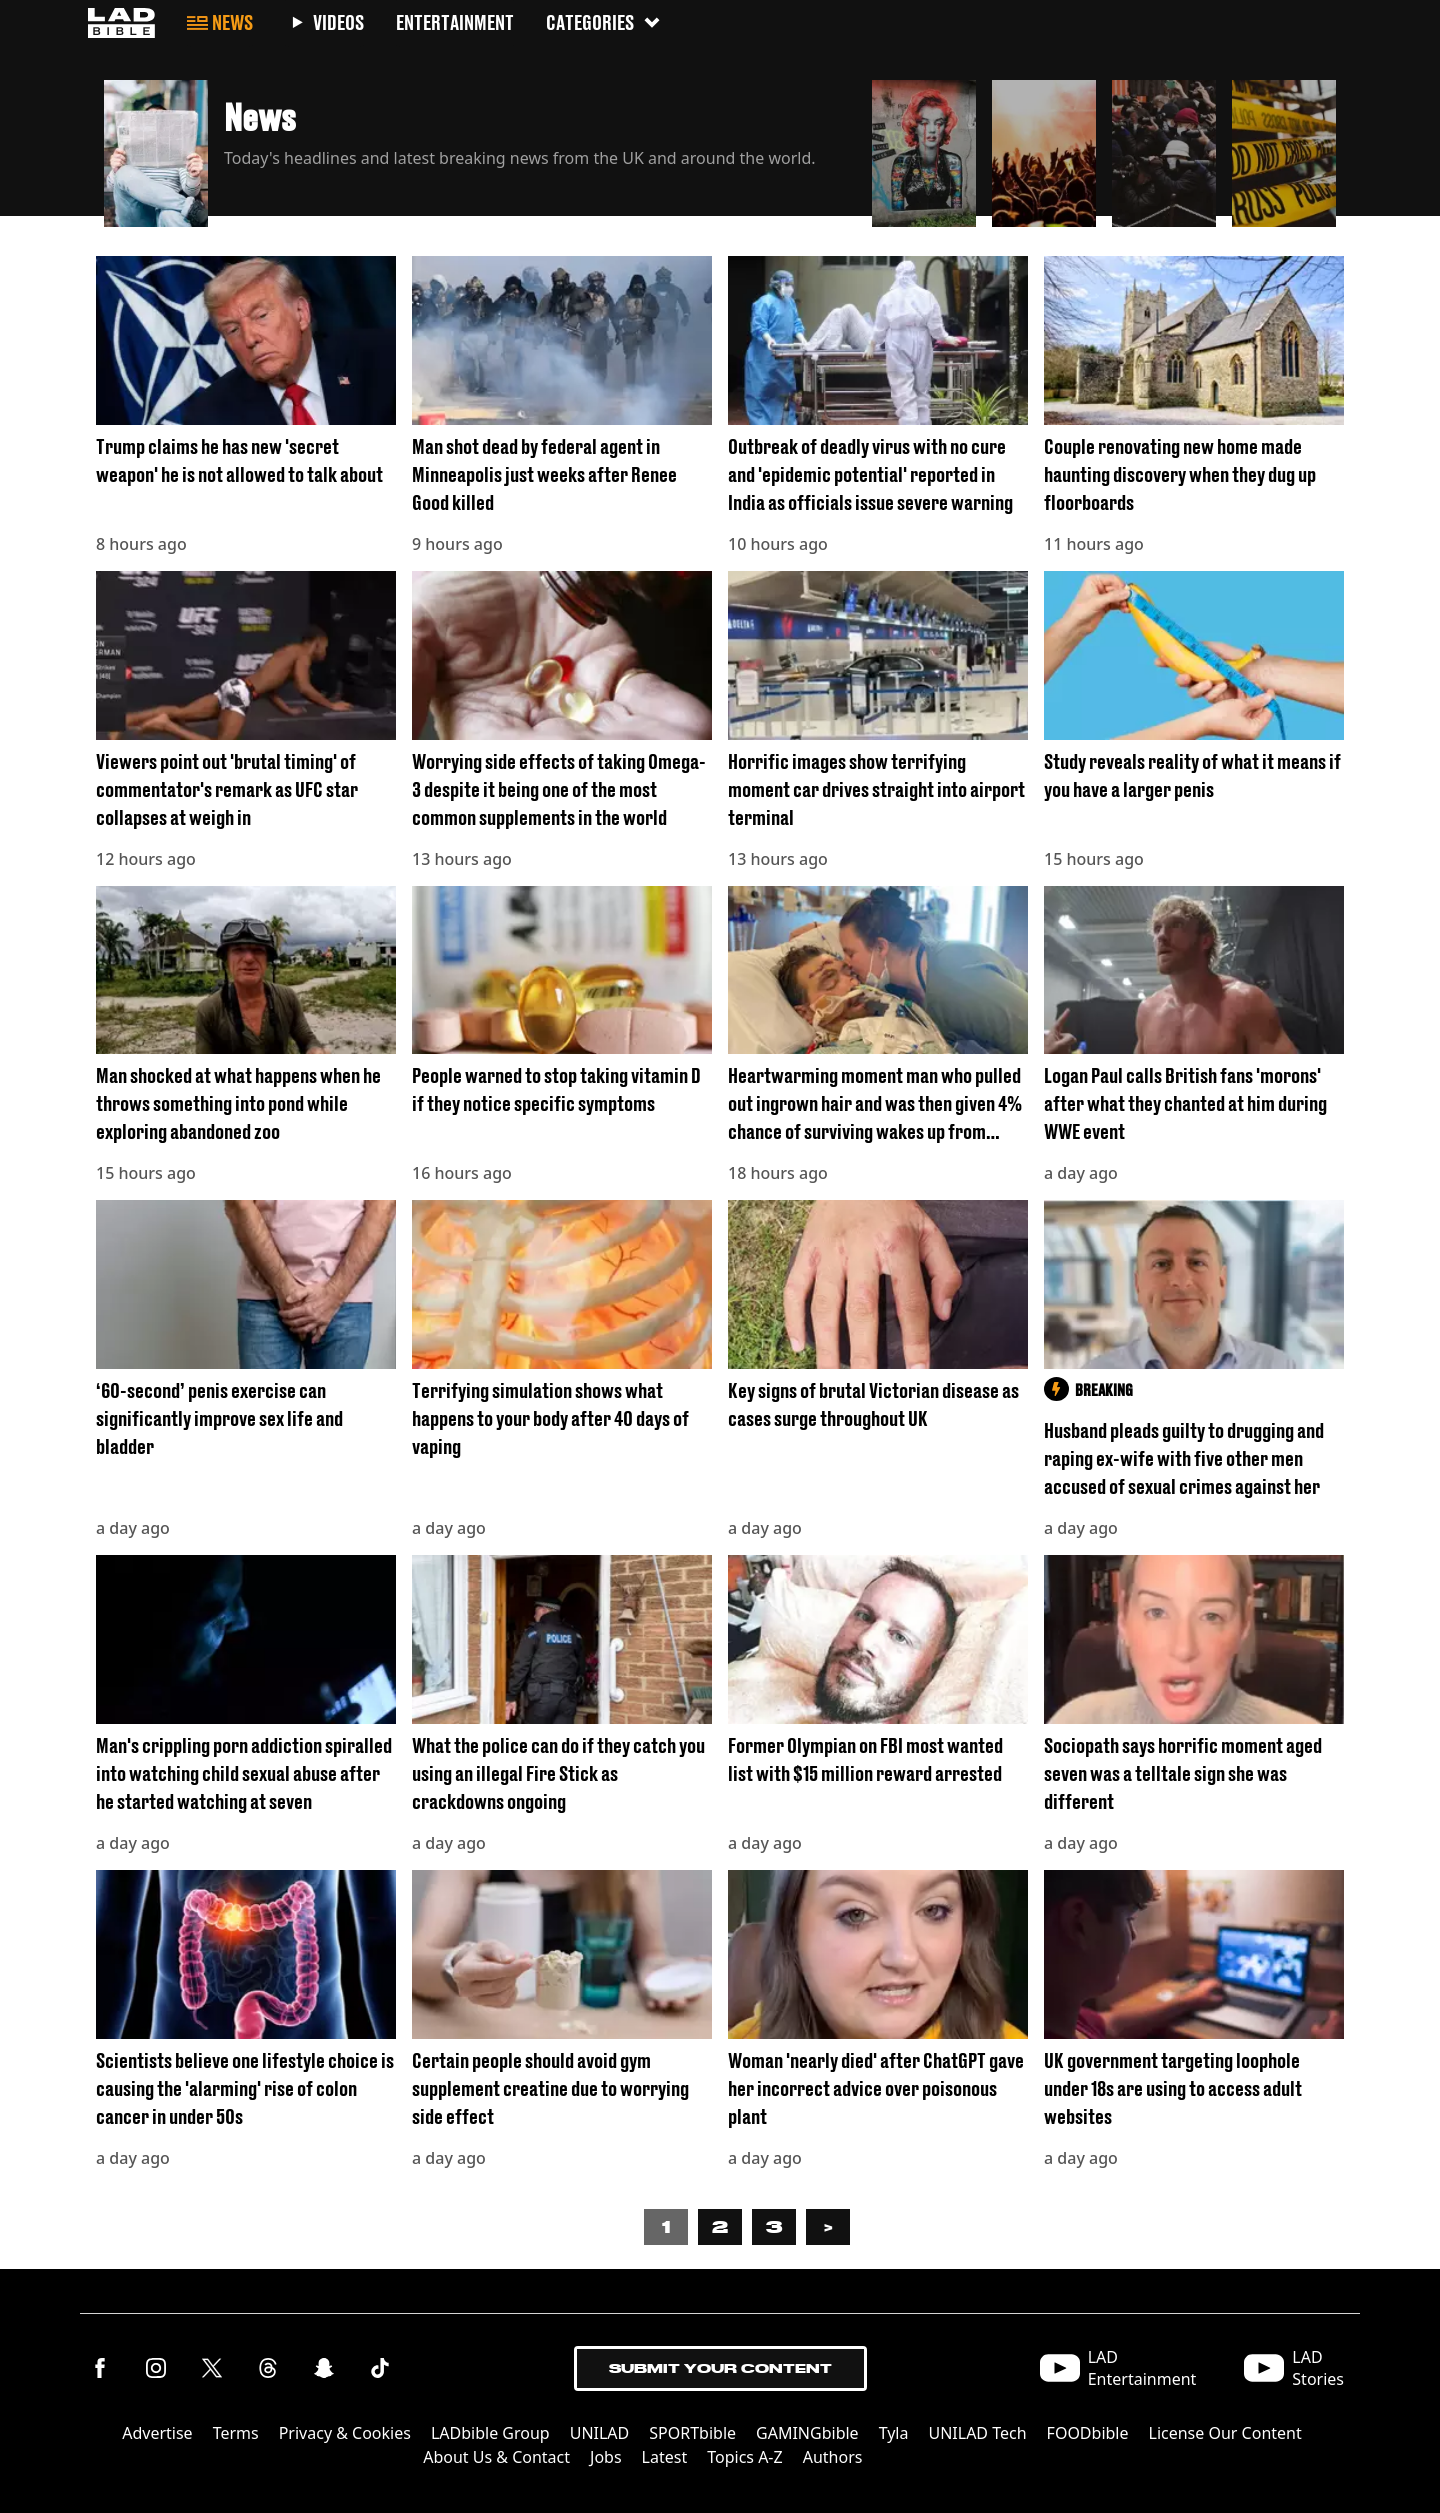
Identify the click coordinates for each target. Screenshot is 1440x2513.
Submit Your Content (720, 2368)
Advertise (157, 2433)
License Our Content (1225, 2433)
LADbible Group (490, 2433)
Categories (604, 22)
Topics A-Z (744, 2457)
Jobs (606, 2457)
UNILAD (600, 2433)
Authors (833, 2457)
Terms (236, 2433)
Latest (665, 2457)
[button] (480, 148)
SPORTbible (692, 2433)
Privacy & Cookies (345, 2433)
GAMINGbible (807, 2433)
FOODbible (1088, 2433)
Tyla (894, 2433)
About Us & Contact (496, 2457)
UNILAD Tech (977, 2433)
